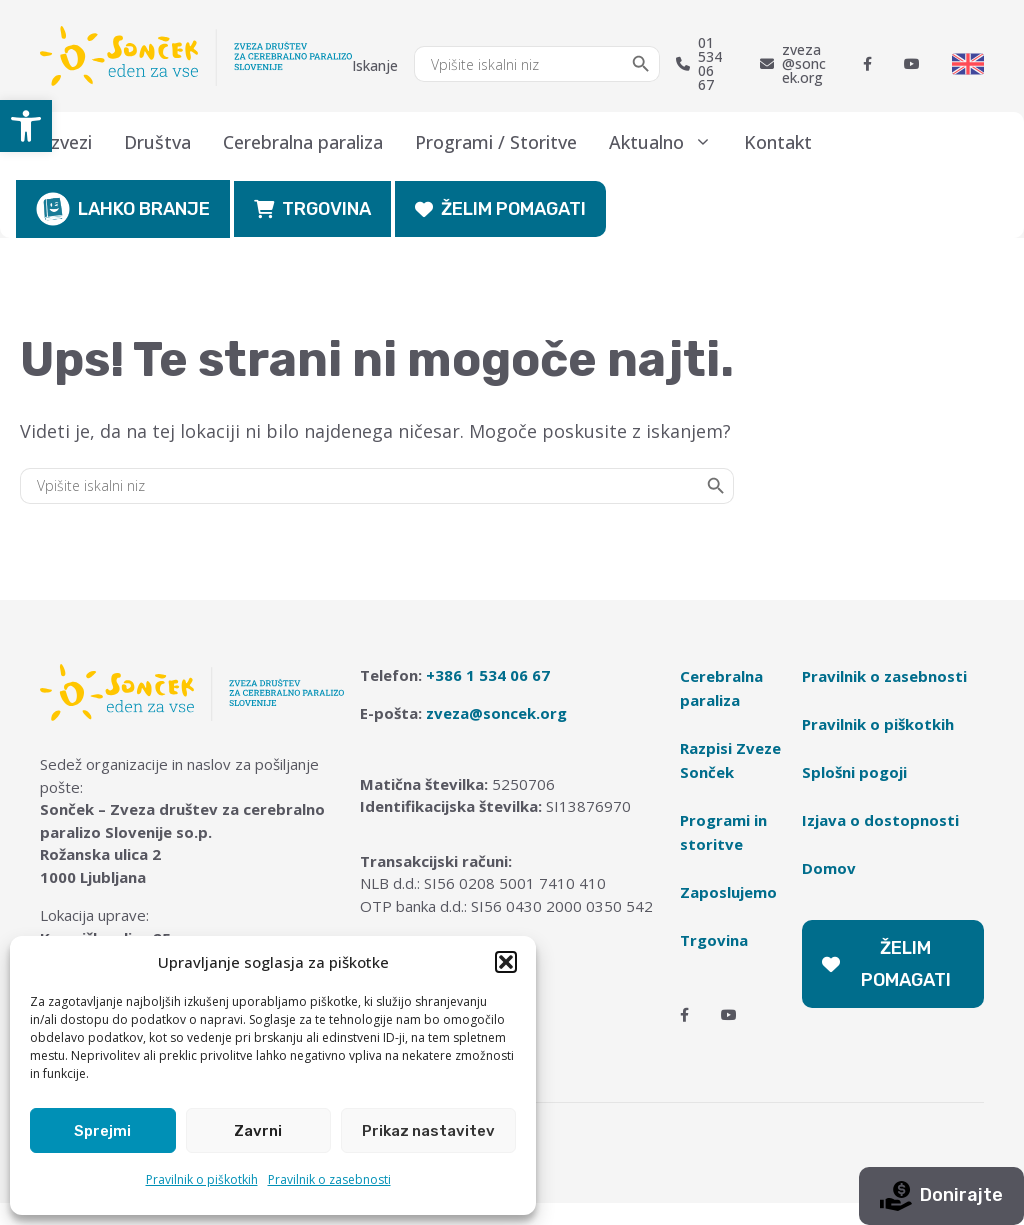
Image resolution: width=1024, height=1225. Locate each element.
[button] (26, 126)
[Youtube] (912, 64)
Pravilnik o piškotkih (202, 1179)
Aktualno (668, 142)
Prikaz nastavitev (428, 1131)
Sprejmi (102, 1131)
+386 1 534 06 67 (488, 675)
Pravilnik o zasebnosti (329, 1179)
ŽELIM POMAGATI (500, 209)
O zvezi (62, 142)
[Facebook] (867, 64)
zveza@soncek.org (793, 64)
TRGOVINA (312, 209)
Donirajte (941, 1196)
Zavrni (258, 1131)
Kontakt (778, 142)
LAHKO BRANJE (123, 209)
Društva (157, 142)
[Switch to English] (968, 64)
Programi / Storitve (496, 142)
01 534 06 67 (699, 64)
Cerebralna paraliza (303, 142)
